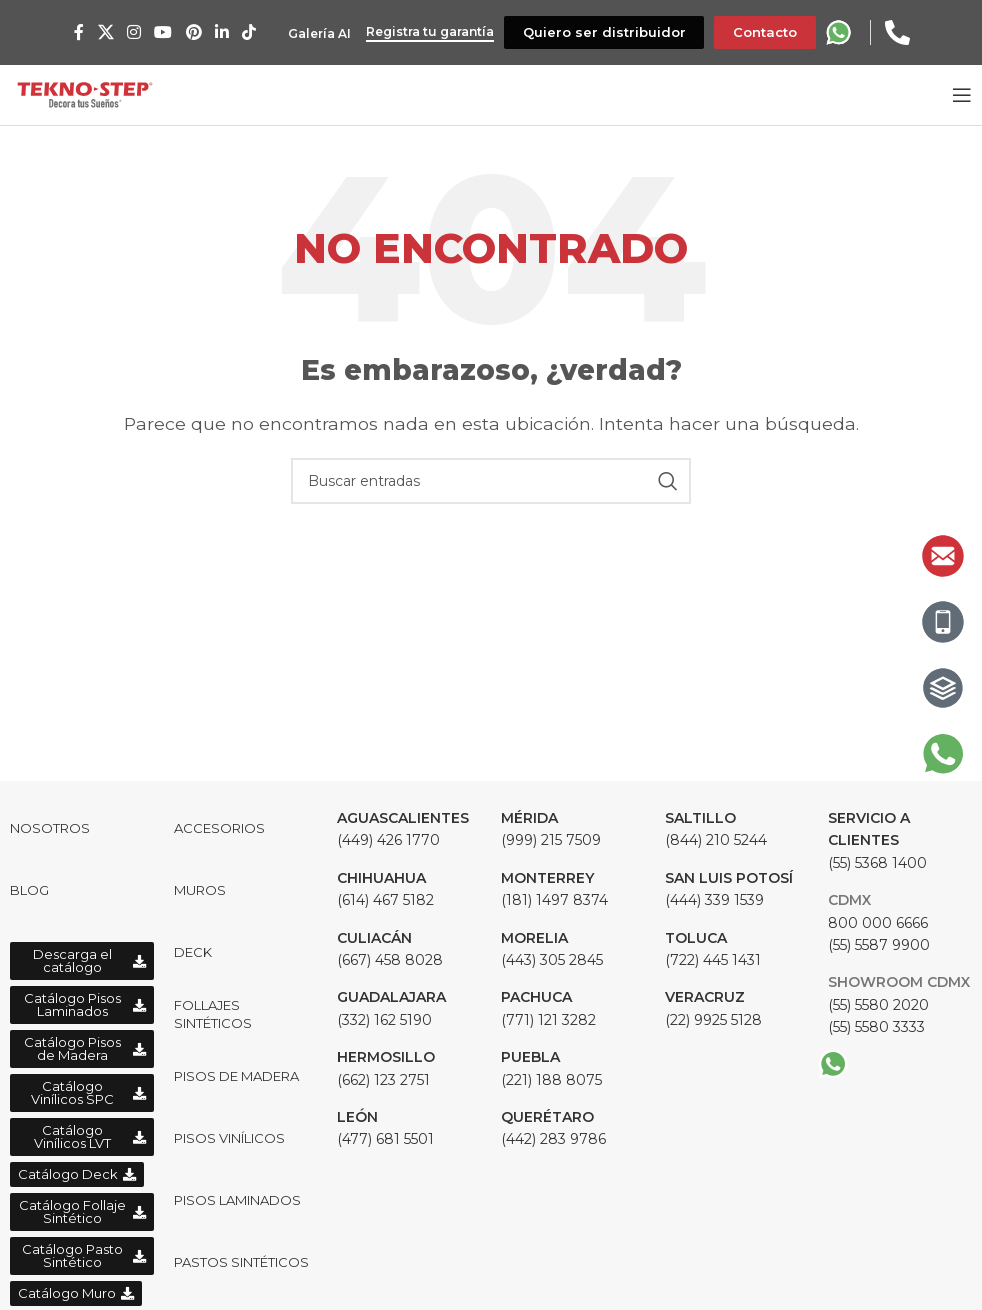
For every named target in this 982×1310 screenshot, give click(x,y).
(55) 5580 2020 (878, 1005)
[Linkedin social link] (219, 32)
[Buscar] (491, 481)
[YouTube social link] (160, 32)
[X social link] (102, 32)
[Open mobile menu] (962, 95)
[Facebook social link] (76, 32)
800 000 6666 (878, 923)
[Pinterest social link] (190, 32)
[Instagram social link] (131, 32)
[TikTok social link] (246, 32)
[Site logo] (85, 93)
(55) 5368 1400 (877, 840)
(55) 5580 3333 (876, 1027)
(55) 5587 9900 (879, 945)
